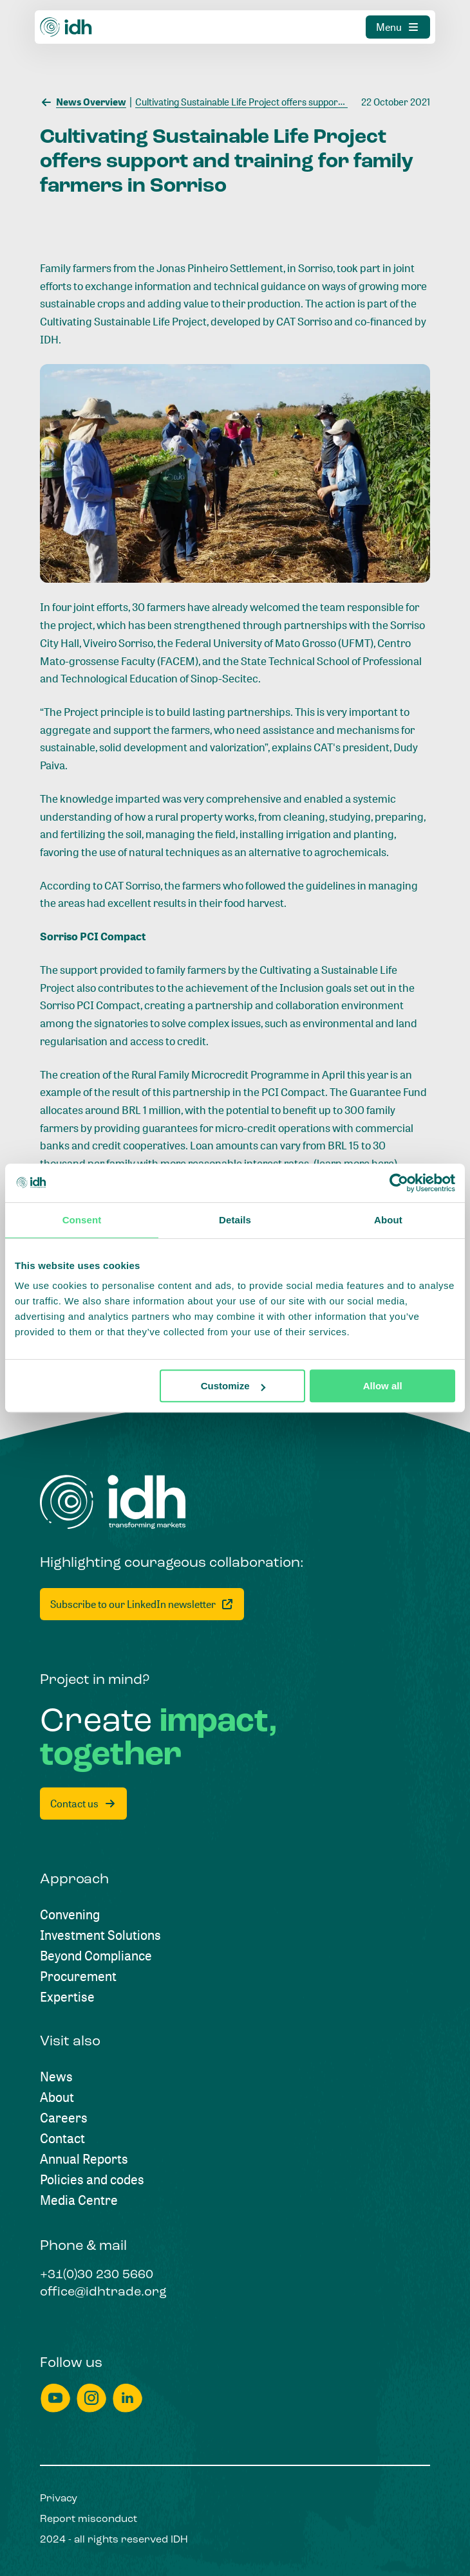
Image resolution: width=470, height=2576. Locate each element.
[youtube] (55, 2398)
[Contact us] (83, 1803)
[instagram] (91, 2398)
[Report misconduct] (88, 2519)
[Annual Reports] (84, 2159)
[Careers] (64, 2118)
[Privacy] (58, 2499)
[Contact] (62, 2138)
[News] (56, 2077)
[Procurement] (78, 1976)
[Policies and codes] (92, 2180)
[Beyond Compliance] (96, 1956)
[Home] (113, 1502)
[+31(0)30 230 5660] (96, 2276)
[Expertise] (67, 1997)
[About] (57, 2097)
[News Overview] (83, 101)
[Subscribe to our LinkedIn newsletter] (142, 1604)
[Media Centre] (79, 2200)
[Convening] (70, 1915)
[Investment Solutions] (100, 1935)
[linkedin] (127, 2398)
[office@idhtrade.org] (103, 2293)
